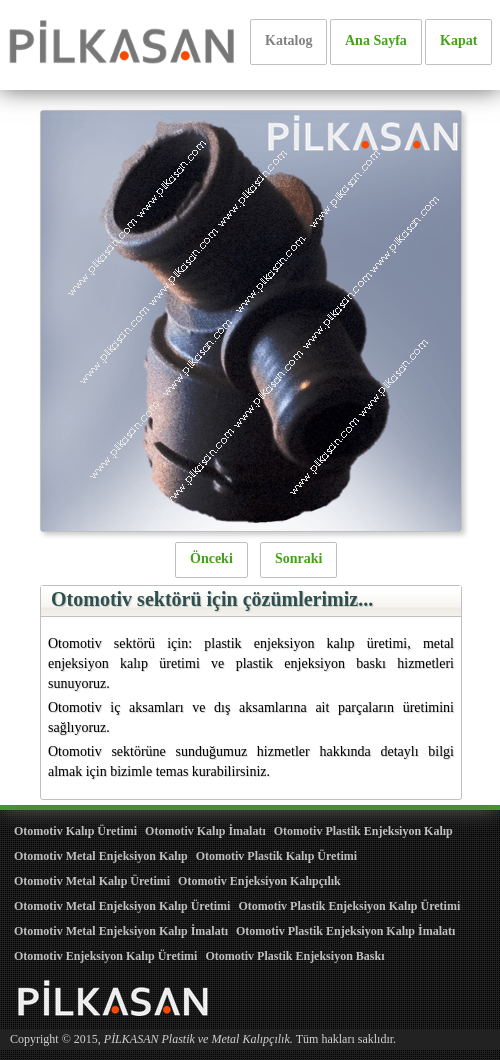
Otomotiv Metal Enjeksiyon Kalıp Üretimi (122, 906)
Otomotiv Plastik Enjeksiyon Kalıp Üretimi (349, 906)
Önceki (211, 558)
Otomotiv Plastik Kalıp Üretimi (276, 856)
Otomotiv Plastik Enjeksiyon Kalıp (363, 831)
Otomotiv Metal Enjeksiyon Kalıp (101, 856)
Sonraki (298, 558)
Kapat (458, 40)
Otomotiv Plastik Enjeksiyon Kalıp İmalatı (345, 931)
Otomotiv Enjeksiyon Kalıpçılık (259, 881)
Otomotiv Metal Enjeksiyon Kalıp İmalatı (121, 931)
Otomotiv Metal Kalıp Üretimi (92, 881)
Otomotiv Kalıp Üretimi (75, 831)
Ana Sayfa (376, 40)
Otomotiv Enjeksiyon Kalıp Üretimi (105, 956)
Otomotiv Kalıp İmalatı (205, 831)
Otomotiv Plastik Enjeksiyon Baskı (294, 956)
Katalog (288, 40)
